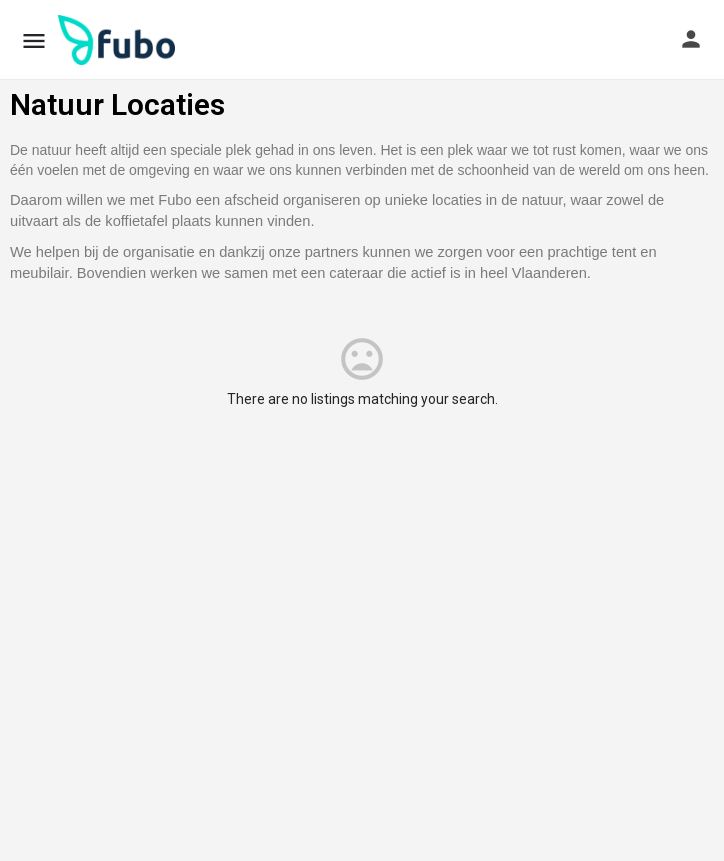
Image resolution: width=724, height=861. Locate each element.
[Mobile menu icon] (34, 40)
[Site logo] (119, 40)
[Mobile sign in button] (691, 39)
